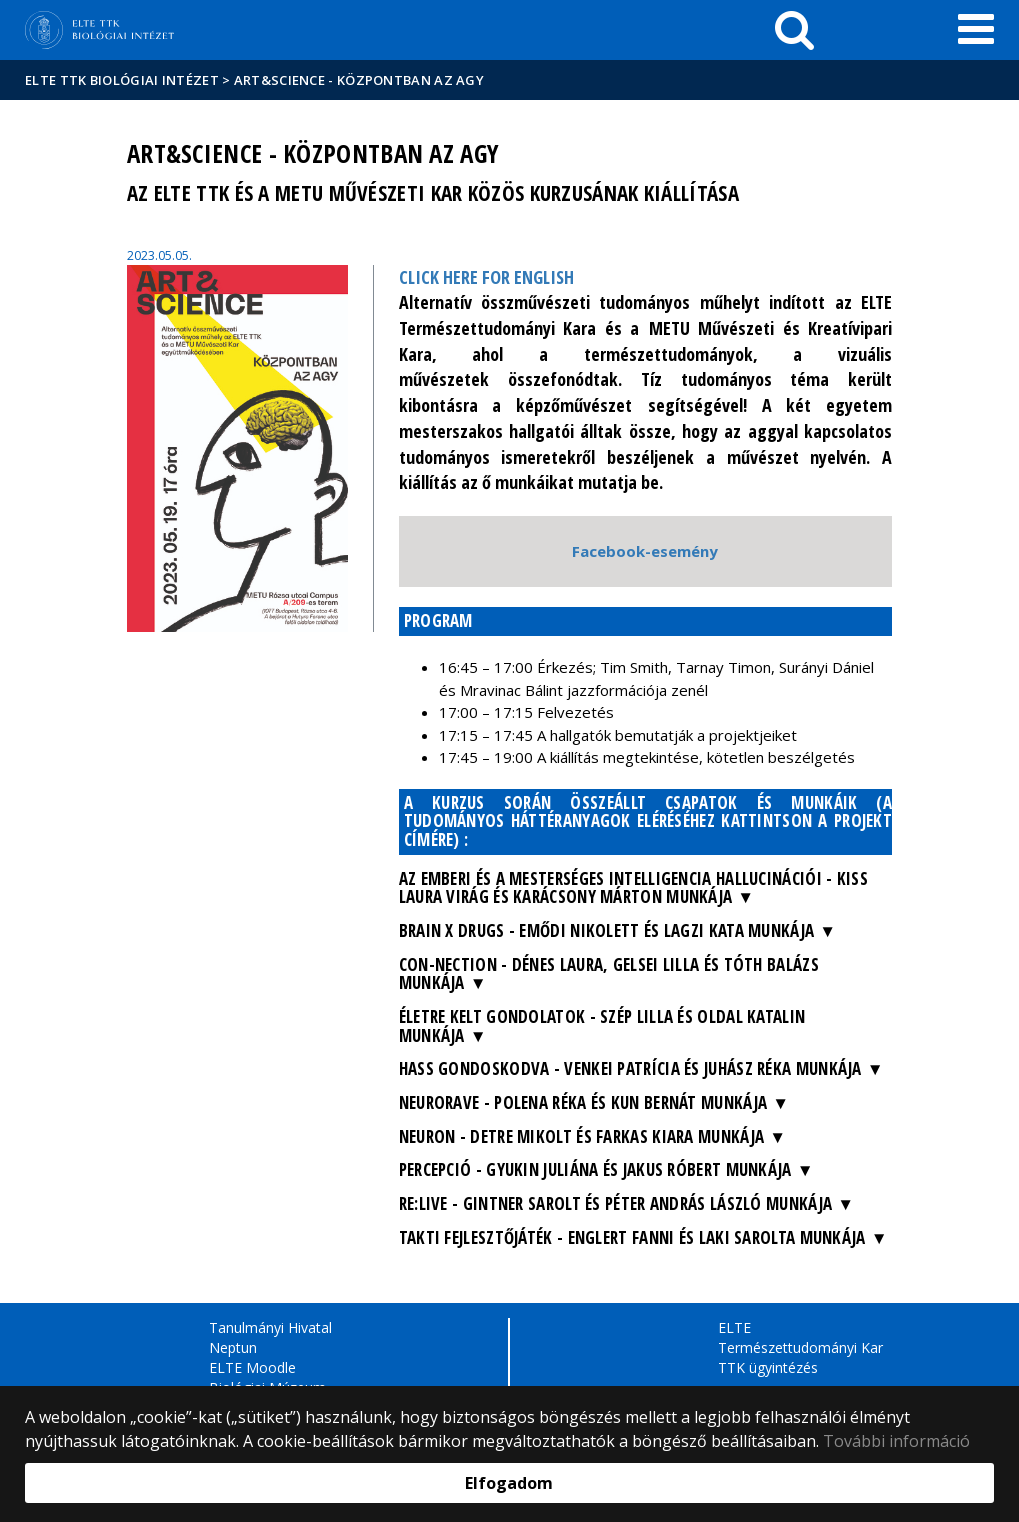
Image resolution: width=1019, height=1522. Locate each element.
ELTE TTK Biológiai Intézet (122, 80)
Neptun (233, 1347)
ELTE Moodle (252, 1367)
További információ (896, 1441)
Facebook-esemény (645, 551)
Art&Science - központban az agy (359, 80)
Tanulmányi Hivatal (270, 1327)
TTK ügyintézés (768, 1367)
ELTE (734, 1327)
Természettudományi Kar (800, 1347)
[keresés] (794, 30)
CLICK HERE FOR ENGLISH (486, 277)
